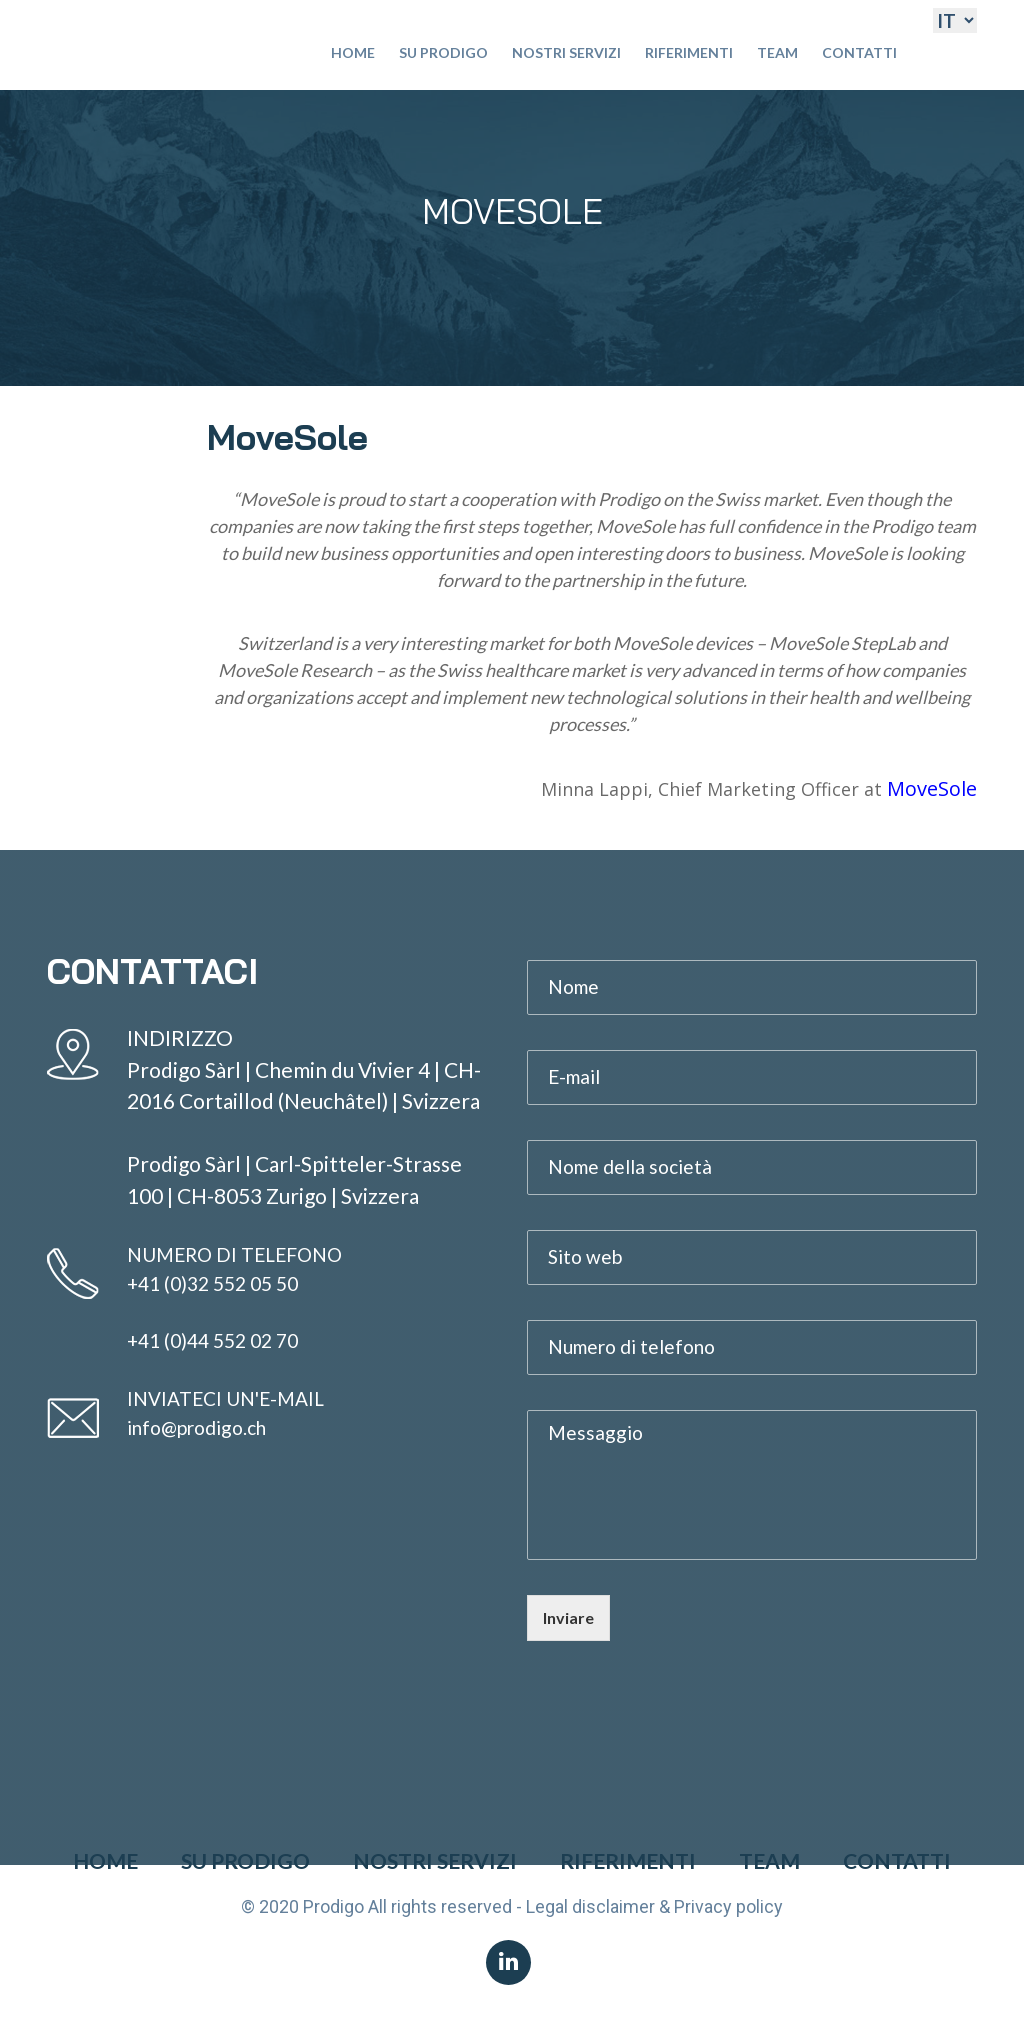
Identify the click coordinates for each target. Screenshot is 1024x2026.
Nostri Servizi (566, 52)
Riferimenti (689, 52)
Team (777, 52)
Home (353, 52)
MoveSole (932, 788)
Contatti (859, 52)
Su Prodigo (443, 52)
